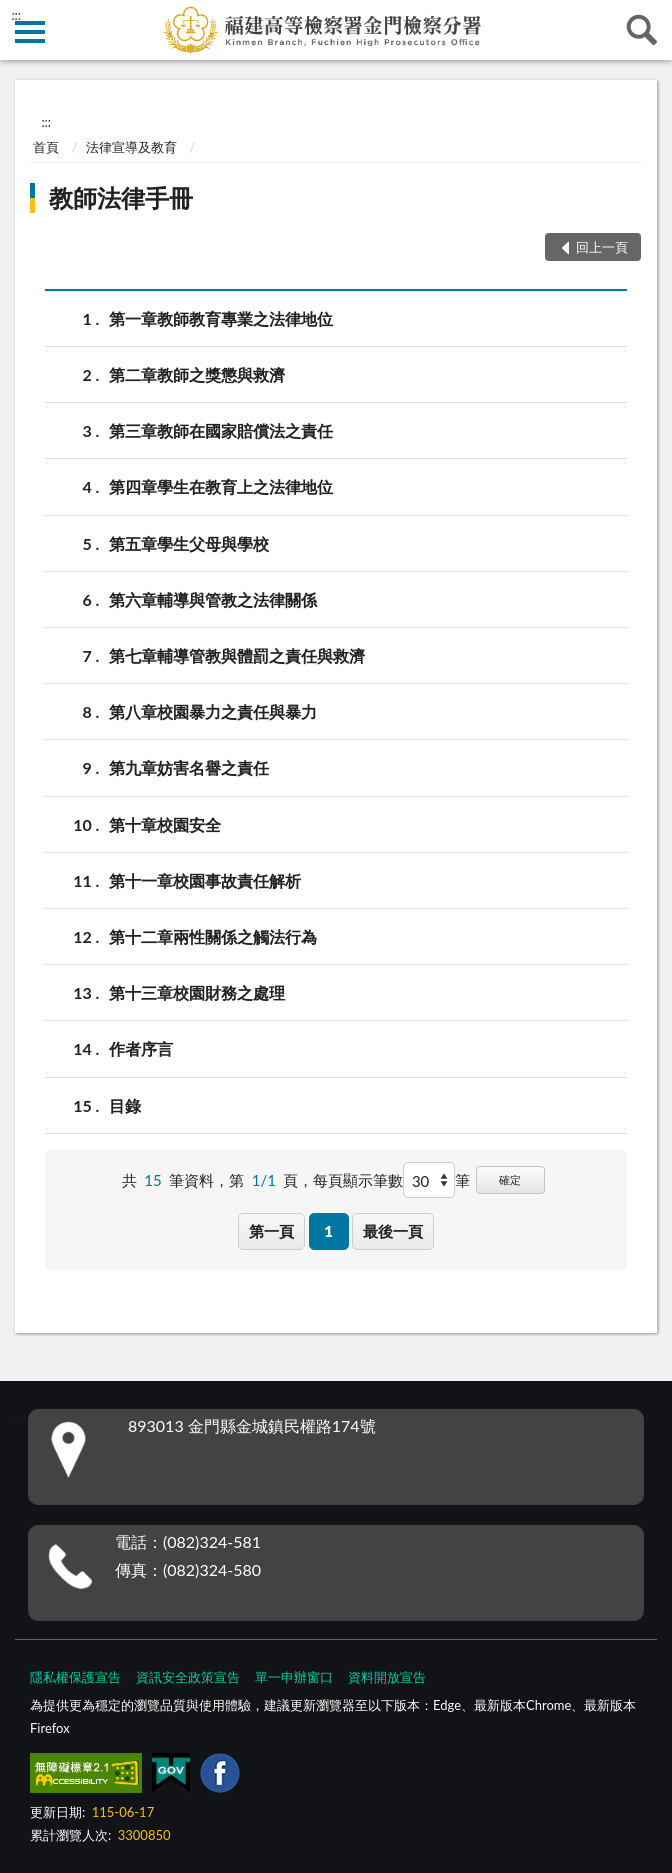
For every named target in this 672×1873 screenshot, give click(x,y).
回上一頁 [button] (602, 247)
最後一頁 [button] (393, 1231)
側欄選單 (30, 32)
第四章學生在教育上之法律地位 (221, 486)
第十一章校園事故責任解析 (205, 880)
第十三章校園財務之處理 (197, 992)
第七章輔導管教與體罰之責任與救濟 (237, 655)
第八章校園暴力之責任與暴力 (213, 711)
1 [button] (328, 1231)
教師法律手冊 (121, 197)
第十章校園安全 (165, 824)
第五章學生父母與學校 (189, 543)
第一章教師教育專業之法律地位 (221, 318)
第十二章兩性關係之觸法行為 (213, 936)
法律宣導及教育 (131, 147)
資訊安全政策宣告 (188, 1677)
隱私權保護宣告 (75, 1677)
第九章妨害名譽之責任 (189, 767)
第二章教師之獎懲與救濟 (197, 374)
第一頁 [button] (271, 1231)
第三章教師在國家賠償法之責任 (221, 430)
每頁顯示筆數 (358, 1180)
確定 (510, 1179)
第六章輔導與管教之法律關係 (213, 599)
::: (16, 15)
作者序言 (141, 1048)
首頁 (46, 147)
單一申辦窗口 (294, 1677)
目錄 (125, 1105)
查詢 (642, 30)
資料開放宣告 (387, 1677)
